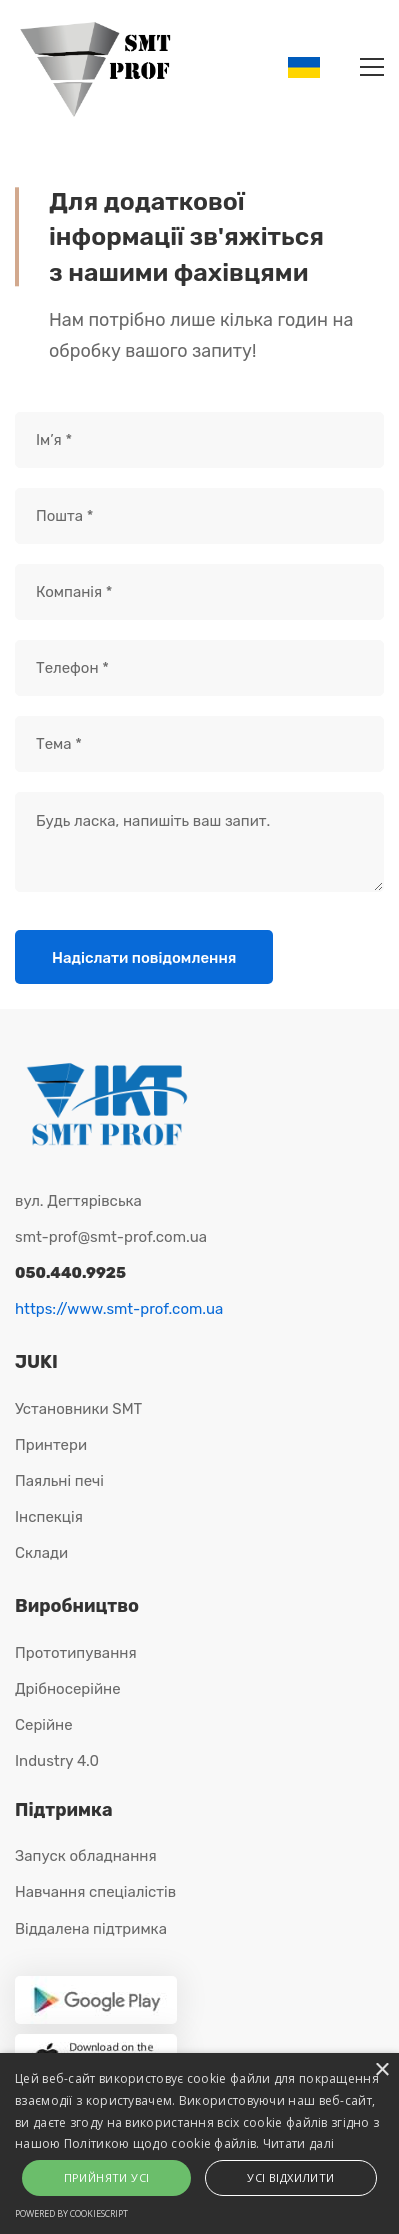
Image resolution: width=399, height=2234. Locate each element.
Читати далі (298, 2143)
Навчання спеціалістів (95, 1892)
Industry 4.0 (57, 1761)
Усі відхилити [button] (290, 2177)
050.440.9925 (70, 1273)
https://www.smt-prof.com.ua (119, 1309)
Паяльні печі (59, 1481)
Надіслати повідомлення (144, 958)
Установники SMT (78, 1409)
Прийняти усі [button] (107, 2177)
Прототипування (76, 1653)
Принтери (51, 1445)
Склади (41, 1553)
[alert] (199, 2143)
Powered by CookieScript (71, 2213)
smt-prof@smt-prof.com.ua (111, 1237)
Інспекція (49, 1517)
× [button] (381, 2070)
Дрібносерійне (68, 1689)
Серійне (44, 1725)
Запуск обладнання (86, 1856)
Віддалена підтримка (91, 1929)
